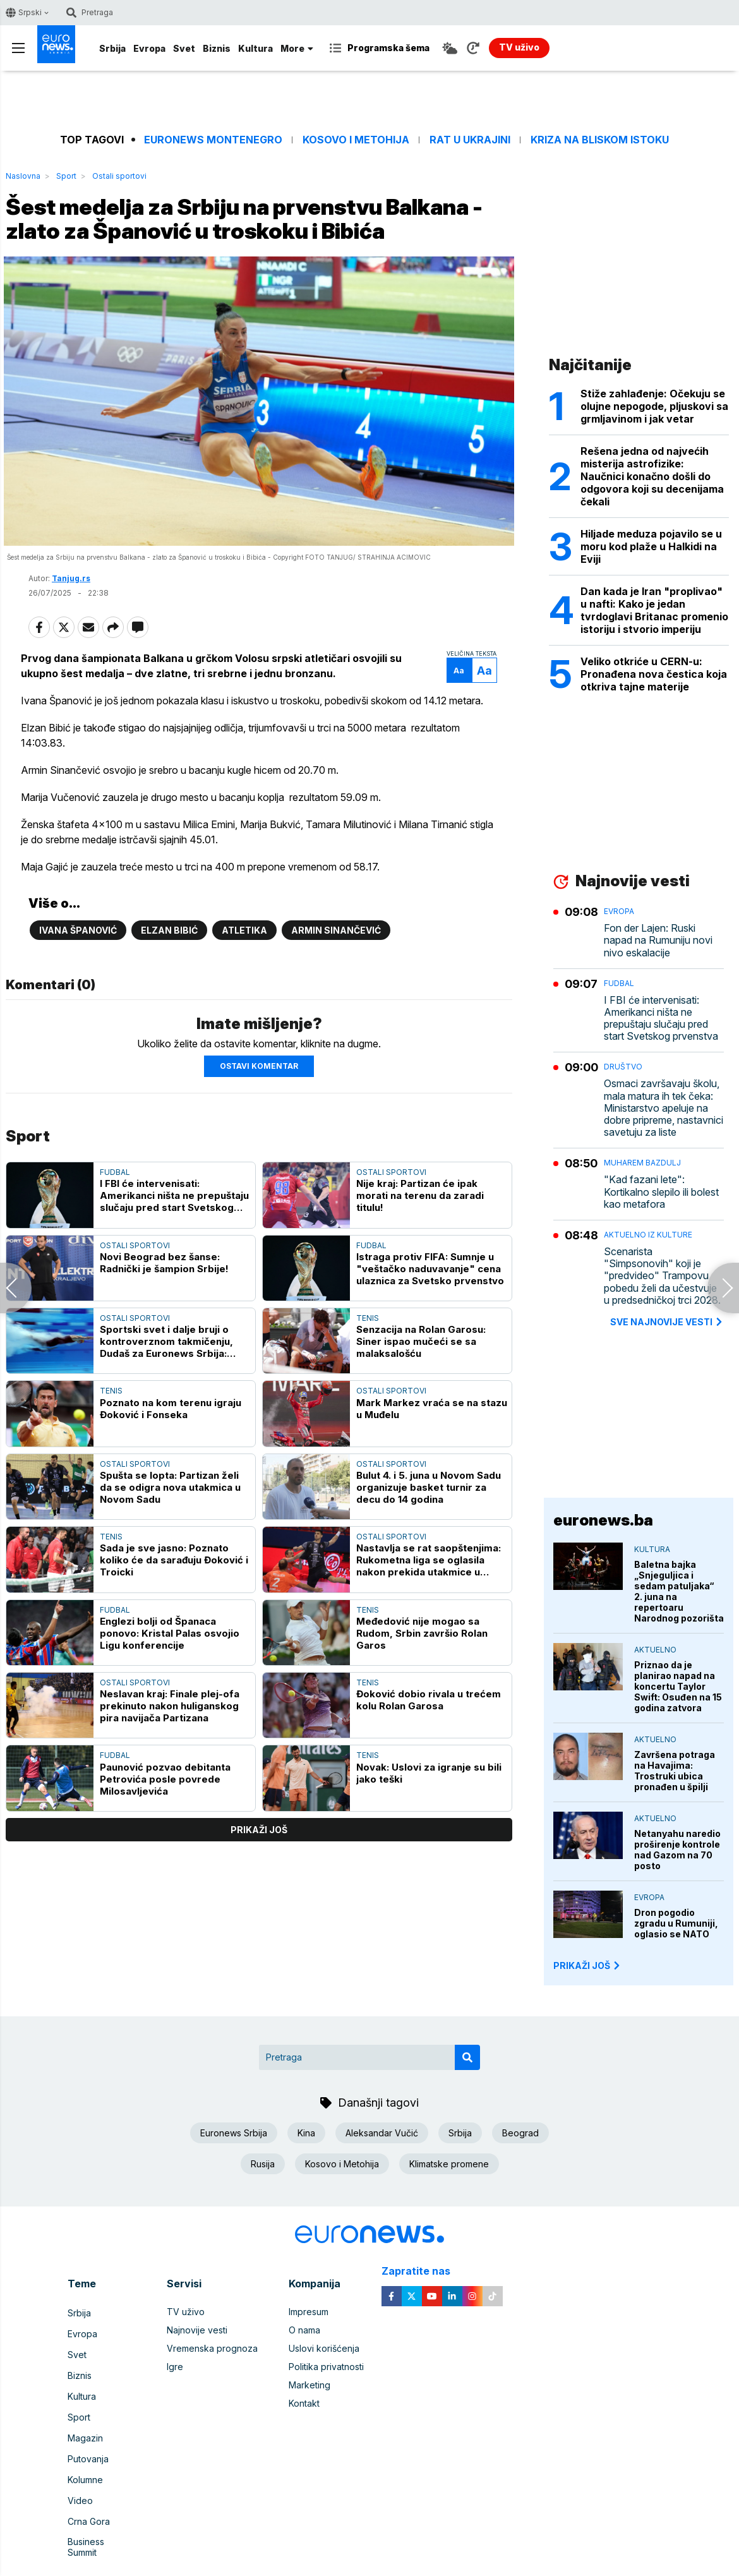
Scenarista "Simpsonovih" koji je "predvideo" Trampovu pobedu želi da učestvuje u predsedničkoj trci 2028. (662, 1276)
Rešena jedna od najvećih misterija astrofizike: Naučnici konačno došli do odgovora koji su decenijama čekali (652, 476)
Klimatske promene (449, 2163)
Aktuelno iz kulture (648, 1234)
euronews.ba (603, 1520)
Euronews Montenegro (213, 140)
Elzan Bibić (169, 979)
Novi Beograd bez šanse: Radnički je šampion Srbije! (164, 1311)
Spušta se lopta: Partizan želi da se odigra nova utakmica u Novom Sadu (170, 1537)
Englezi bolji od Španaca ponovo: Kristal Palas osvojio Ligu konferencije (169, 1682)
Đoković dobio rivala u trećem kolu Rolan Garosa (428, 1749)
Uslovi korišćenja (324, 2348)
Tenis (367, 1367)
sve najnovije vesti (667, 1321)
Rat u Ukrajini (470, 140)
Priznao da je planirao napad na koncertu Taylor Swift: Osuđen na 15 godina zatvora (678, 1686)
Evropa (149, 48)
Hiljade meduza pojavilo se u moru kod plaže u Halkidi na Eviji (651, 546)
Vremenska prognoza (212, 2348)
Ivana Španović (78, 979)
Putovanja (88, 2440)
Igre (175, 2366)
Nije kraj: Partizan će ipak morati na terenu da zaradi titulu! (420, 1245)
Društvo (623, 1066)
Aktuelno (655, 1649)
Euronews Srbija (233, 2133)
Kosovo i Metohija (356, 140)
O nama (304, 2330)
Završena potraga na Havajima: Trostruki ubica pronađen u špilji (674, 1770)
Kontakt (304, 2403)
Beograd (520, 2133)
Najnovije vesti (197, 2330)
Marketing (309, 2385)
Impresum (308, 2311)
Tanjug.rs (71, 612)
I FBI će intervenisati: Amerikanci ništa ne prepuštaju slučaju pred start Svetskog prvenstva (174, 1245)
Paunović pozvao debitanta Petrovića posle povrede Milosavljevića (165, 1828)
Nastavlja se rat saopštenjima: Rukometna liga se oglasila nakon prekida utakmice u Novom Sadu (428, 1609)
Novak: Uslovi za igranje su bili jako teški (429, 1822)
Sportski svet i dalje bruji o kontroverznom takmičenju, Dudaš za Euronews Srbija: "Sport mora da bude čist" (166, 1391)
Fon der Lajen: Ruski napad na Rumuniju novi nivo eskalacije (658, 940)
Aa (452, 704)
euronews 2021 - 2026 (365, 2547)
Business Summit (102, 2513)
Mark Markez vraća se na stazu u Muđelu (431, 1457)
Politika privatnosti (326, 2366)
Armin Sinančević (336, 979)
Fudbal (115, 1221)
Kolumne (85, 2458)
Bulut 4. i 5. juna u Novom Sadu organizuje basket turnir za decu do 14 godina (428, 1537)
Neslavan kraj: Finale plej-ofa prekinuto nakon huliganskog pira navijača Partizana (169, 1755)
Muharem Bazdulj (642, 1162)
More (296, 48)
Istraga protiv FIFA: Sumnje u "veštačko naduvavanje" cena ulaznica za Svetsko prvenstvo (430, 1317)
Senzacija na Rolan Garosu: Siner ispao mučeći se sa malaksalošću (421, 1391)
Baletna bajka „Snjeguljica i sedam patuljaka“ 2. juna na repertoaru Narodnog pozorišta (679, 1591)
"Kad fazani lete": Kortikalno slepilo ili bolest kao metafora (661, 1192)
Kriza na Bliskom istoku (600, 140)
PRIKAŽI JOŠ (587, 1965)
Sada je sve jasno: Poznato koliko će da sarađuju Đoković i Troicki (174, 1609)
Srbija (112, 48)
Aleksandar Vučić (381, 2133)
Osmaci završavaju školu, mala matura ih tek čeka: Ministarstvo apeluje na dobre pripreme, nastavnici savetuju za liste (663, 1108)
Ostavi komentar (259, 1115)
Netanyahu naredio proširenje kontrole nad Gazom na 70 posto (677, 1849)
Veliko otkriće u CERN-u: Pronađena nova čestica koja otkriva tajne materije (653, 674)
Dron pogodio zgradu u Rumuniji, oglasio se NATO (676, 1923)
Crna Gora (89, 2494)
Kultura (255, 48)
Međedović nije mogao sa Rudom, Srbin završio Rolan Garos (422, 1682)
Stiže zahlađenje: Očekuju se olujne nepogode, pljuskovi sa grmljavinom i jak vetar (654, 406)
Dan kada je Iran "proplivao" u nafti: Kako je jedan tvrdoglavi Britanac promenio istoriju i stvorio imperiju (654, 610)
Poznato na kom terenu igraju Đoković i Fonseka (170, 1457)
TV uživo (186, 2311)
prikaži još (259, 1879)
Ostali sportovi (119, 176)
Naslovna (23, 176)
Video (80, 2476)
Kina (306, 2133)
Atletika (244, 979)
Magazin (85, 2421)
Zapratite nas (423, 2271)
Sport (66, 176)
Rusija (263, 2163)
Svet (184, 48)
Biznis (217, 48)
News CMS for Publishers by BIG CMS (369, 2560)
